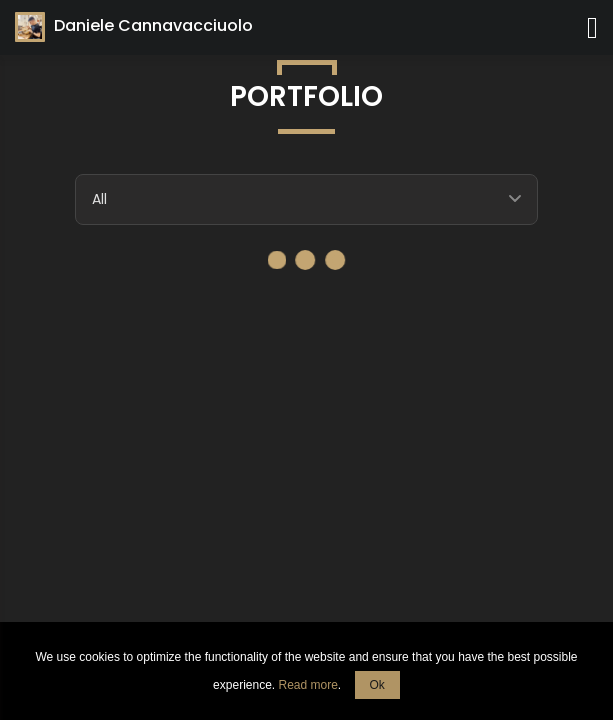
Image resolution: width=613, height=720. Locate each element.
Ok (377, 685)
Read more (307, 685)
